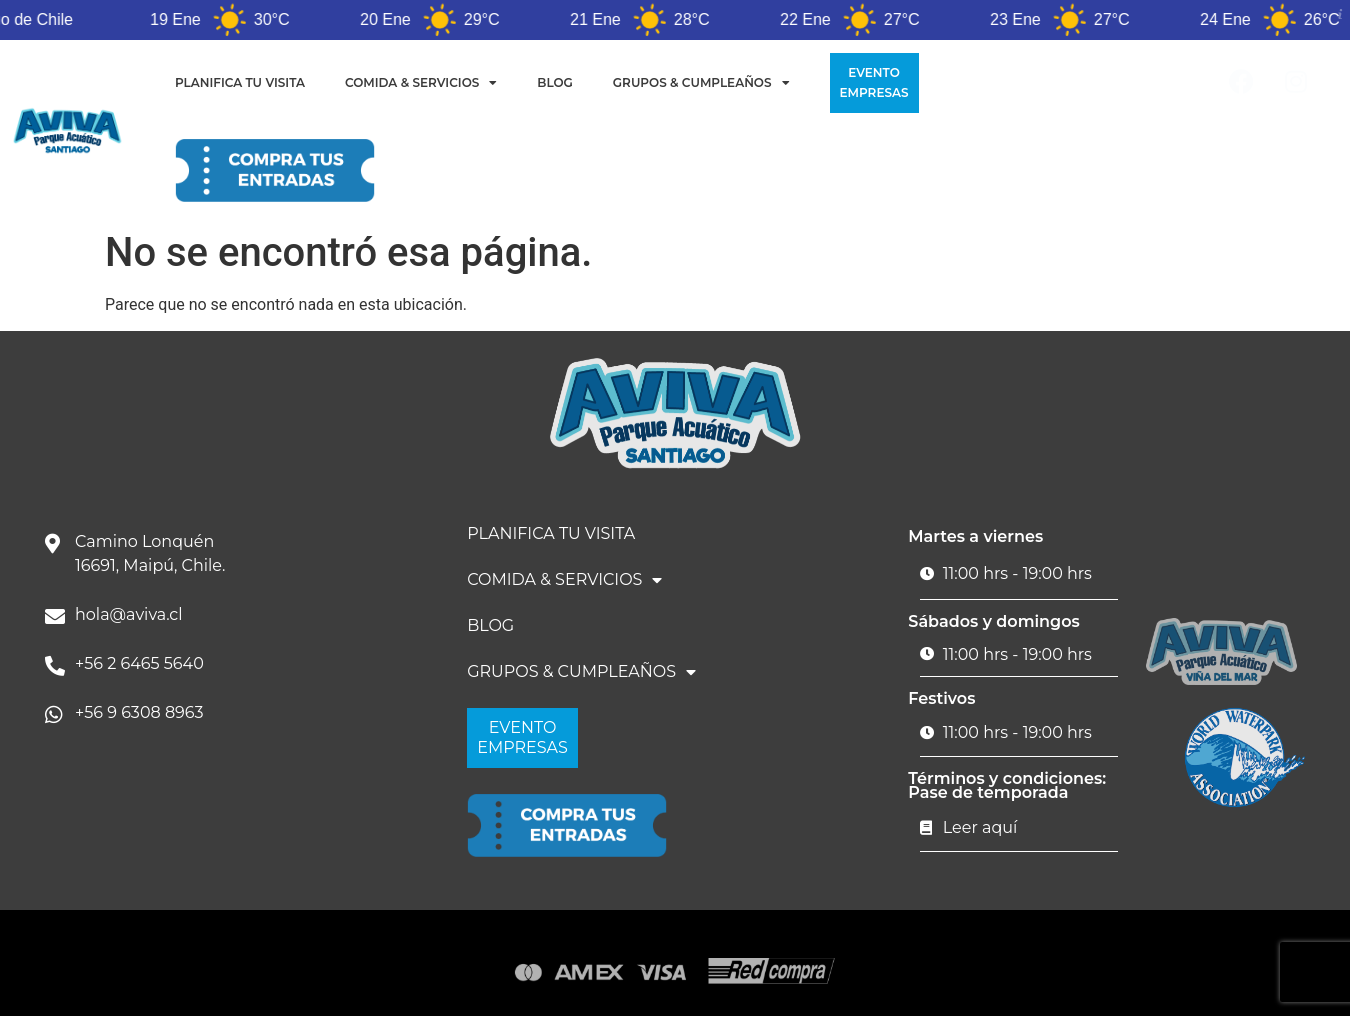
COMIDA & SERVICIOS (421, 83)
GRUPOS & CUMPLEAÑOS (701, 83)
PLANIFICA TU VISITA (240, 82)
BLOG (555, 82)
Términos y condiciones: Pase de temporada (1007, 785)
